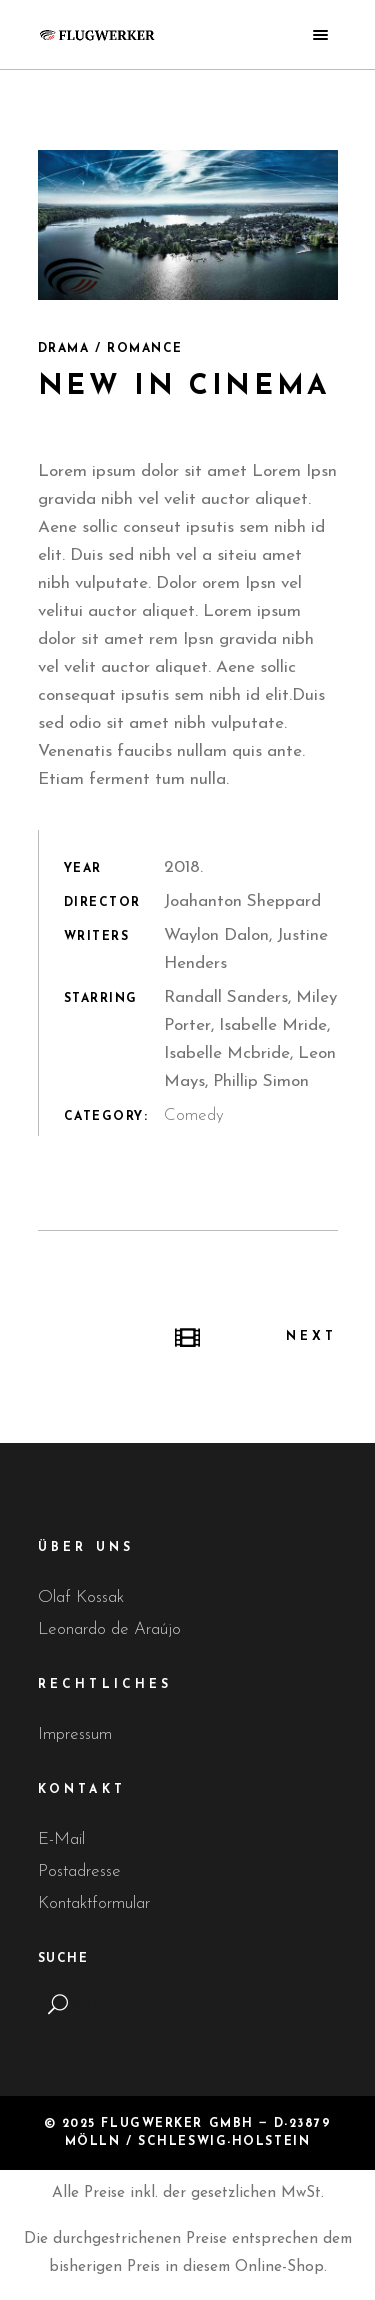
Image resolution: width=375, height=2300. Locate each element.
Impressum (75, 1734)
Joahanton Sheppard (242, 901)
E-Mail (61, 1839)
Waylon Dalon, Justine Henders (246, 949)
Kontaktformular (94, 1903)
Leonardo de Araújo (109, 1629)
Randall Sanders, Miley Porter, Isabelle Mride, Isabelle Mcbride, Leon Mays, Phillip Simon (250, 1039)
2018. (183, 867)
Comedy (194, 1115)
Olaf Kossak (81, 1597)
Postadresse (79, 1871)
